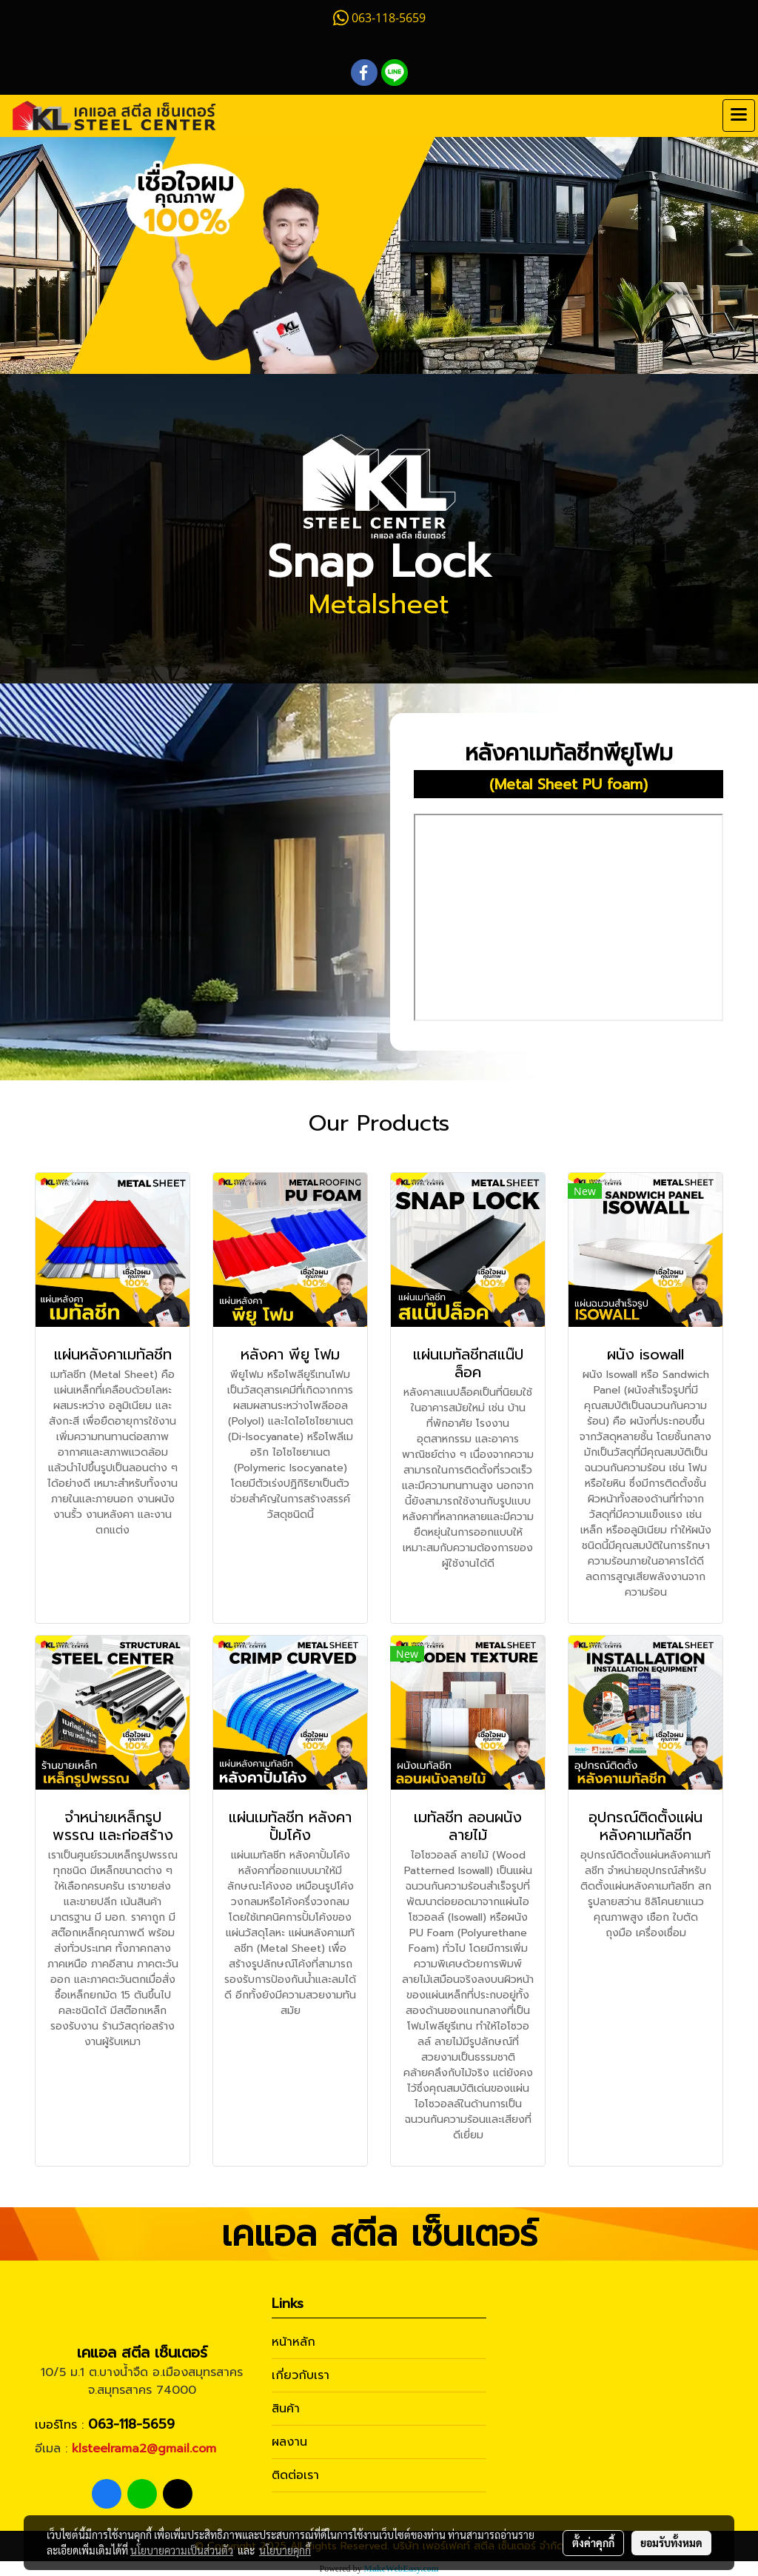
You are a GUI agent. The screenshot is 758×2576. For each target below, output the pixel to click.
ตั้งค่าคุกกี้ (593, 2542)
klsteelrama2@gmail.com (144, 2449)
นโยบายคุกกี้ (285, 2550)
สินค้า (286, 2409)
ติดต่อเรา (295, 2475)
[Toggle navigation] (738, 115)
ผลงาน (289, 2442)
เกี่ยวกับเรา (300, 2375)
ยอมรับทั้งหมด (671, 2542)
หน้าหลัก (293, 2342)
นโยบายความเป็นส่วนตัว (181, 2550)
